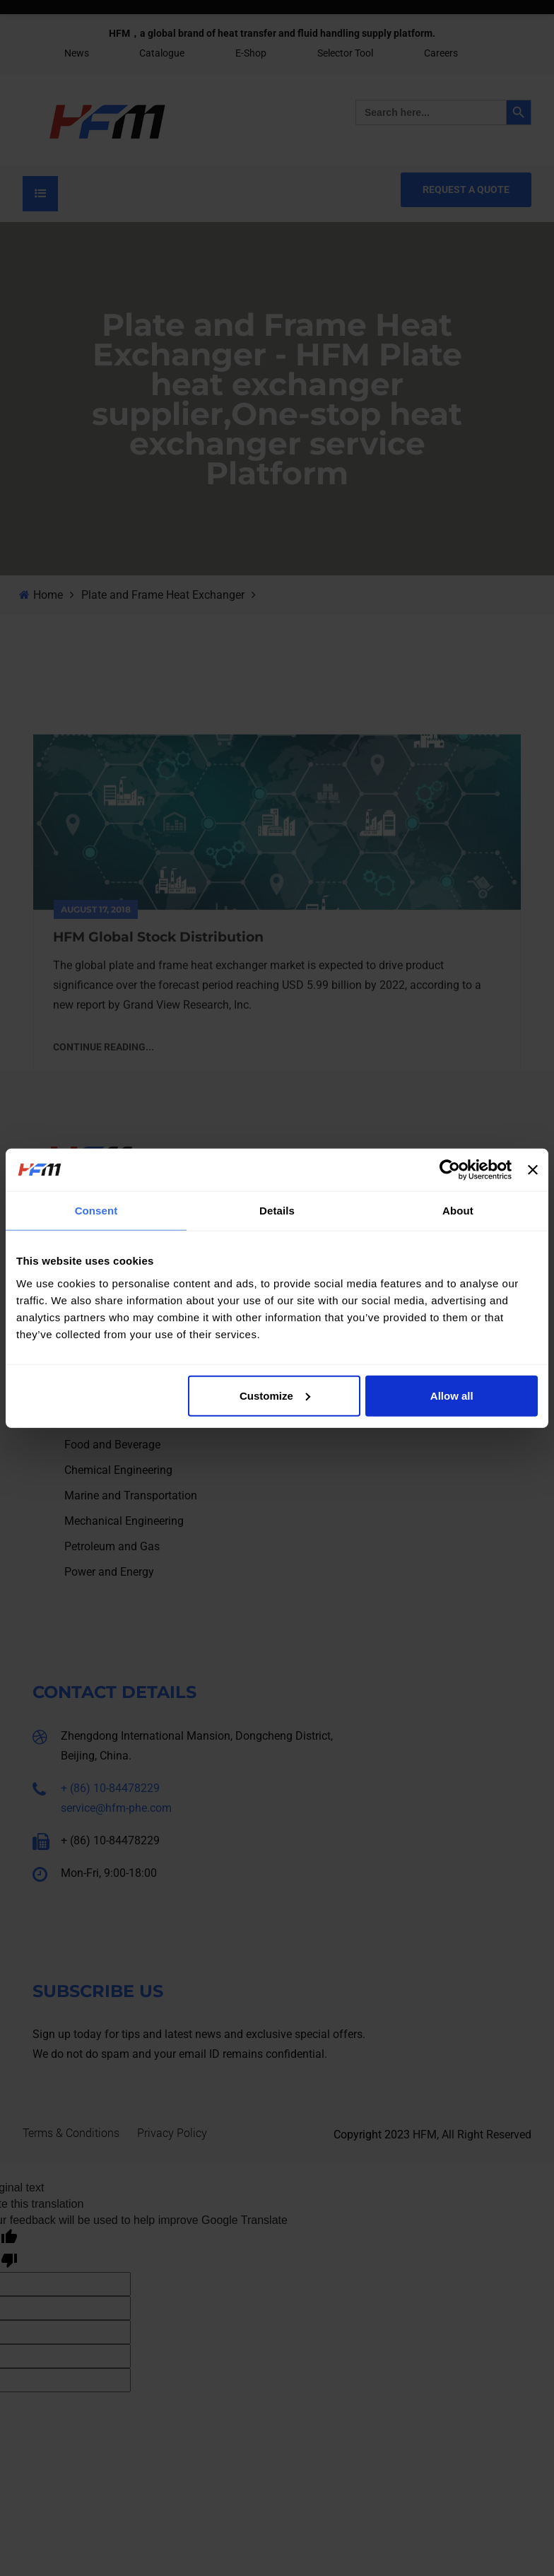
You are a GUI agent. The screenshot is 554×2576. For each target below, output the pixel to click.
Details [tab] (277, 1211)
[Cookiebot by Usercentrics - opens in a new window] (450, 1170)
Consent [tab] (96, 1211)
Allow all (451, 1395)
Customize (275, 1395)
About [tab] (457, 1211)
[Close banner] (533, 1170)
